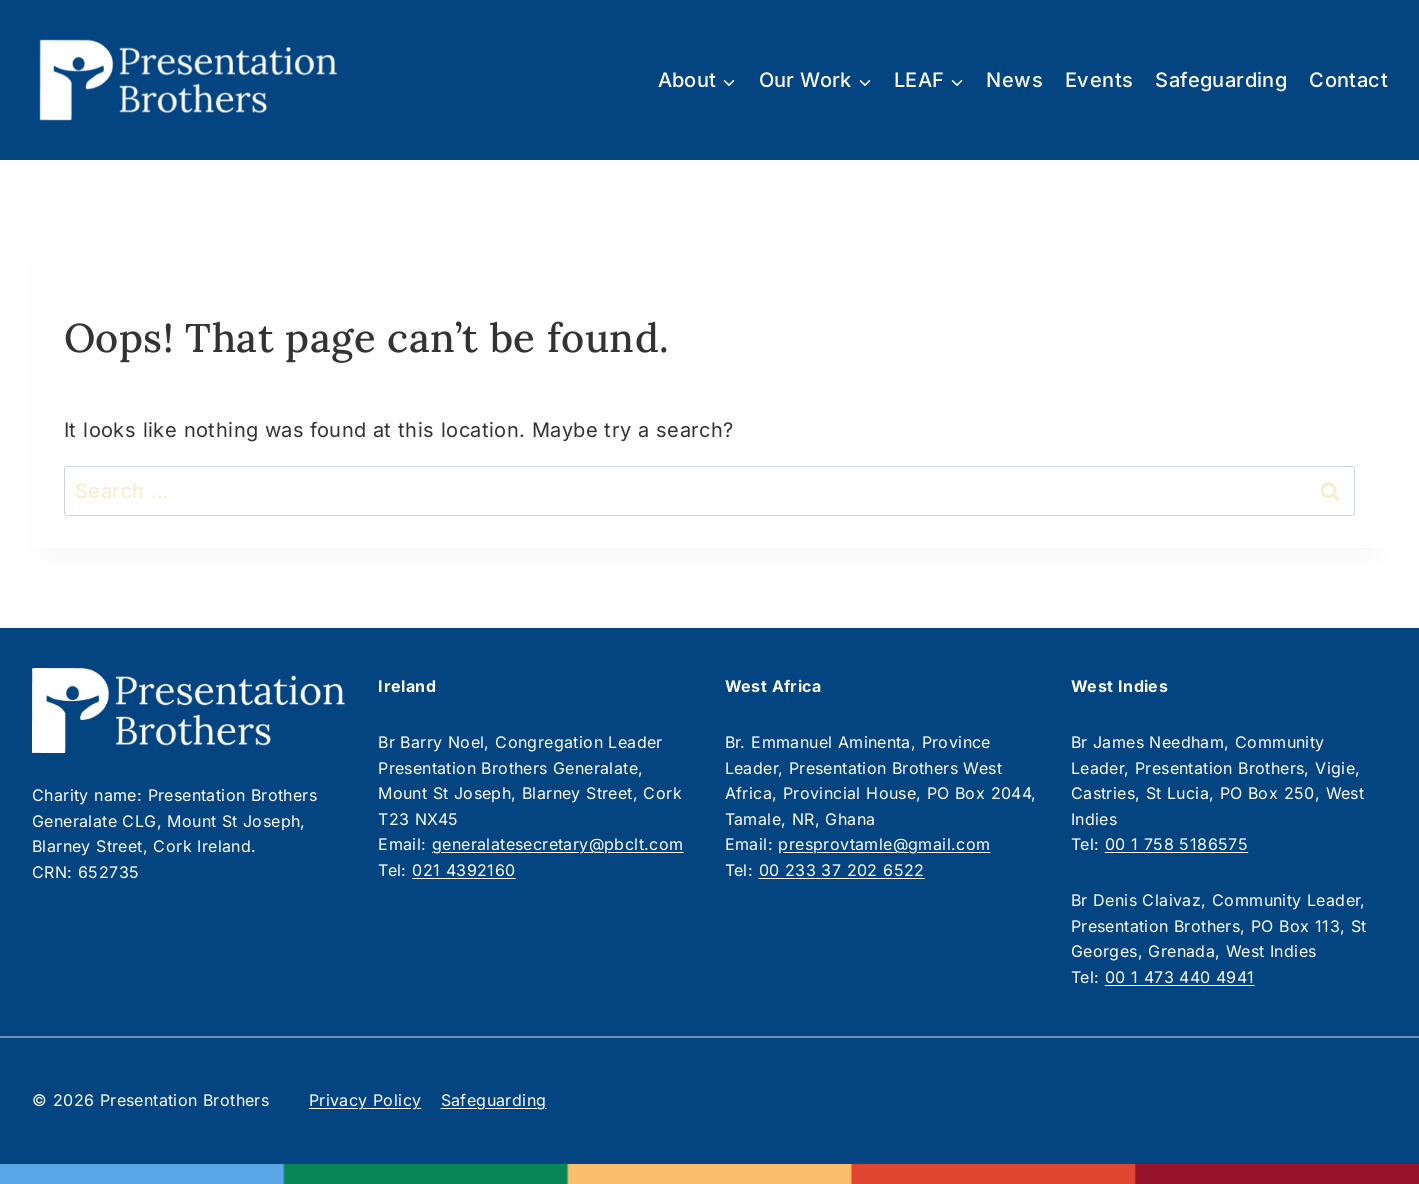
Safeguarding (1221, 80)
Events (1099, 80)
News (1014, 80)
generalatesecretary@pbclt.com (558, 844)
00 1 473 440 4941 (1180, 977)
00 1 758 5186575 (1176, 844)
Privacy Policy (365, 1100)
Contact (1348, 80)
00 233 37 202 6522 (842, 870)
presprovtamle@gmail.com (884, 844)
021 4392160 (463, 870)
